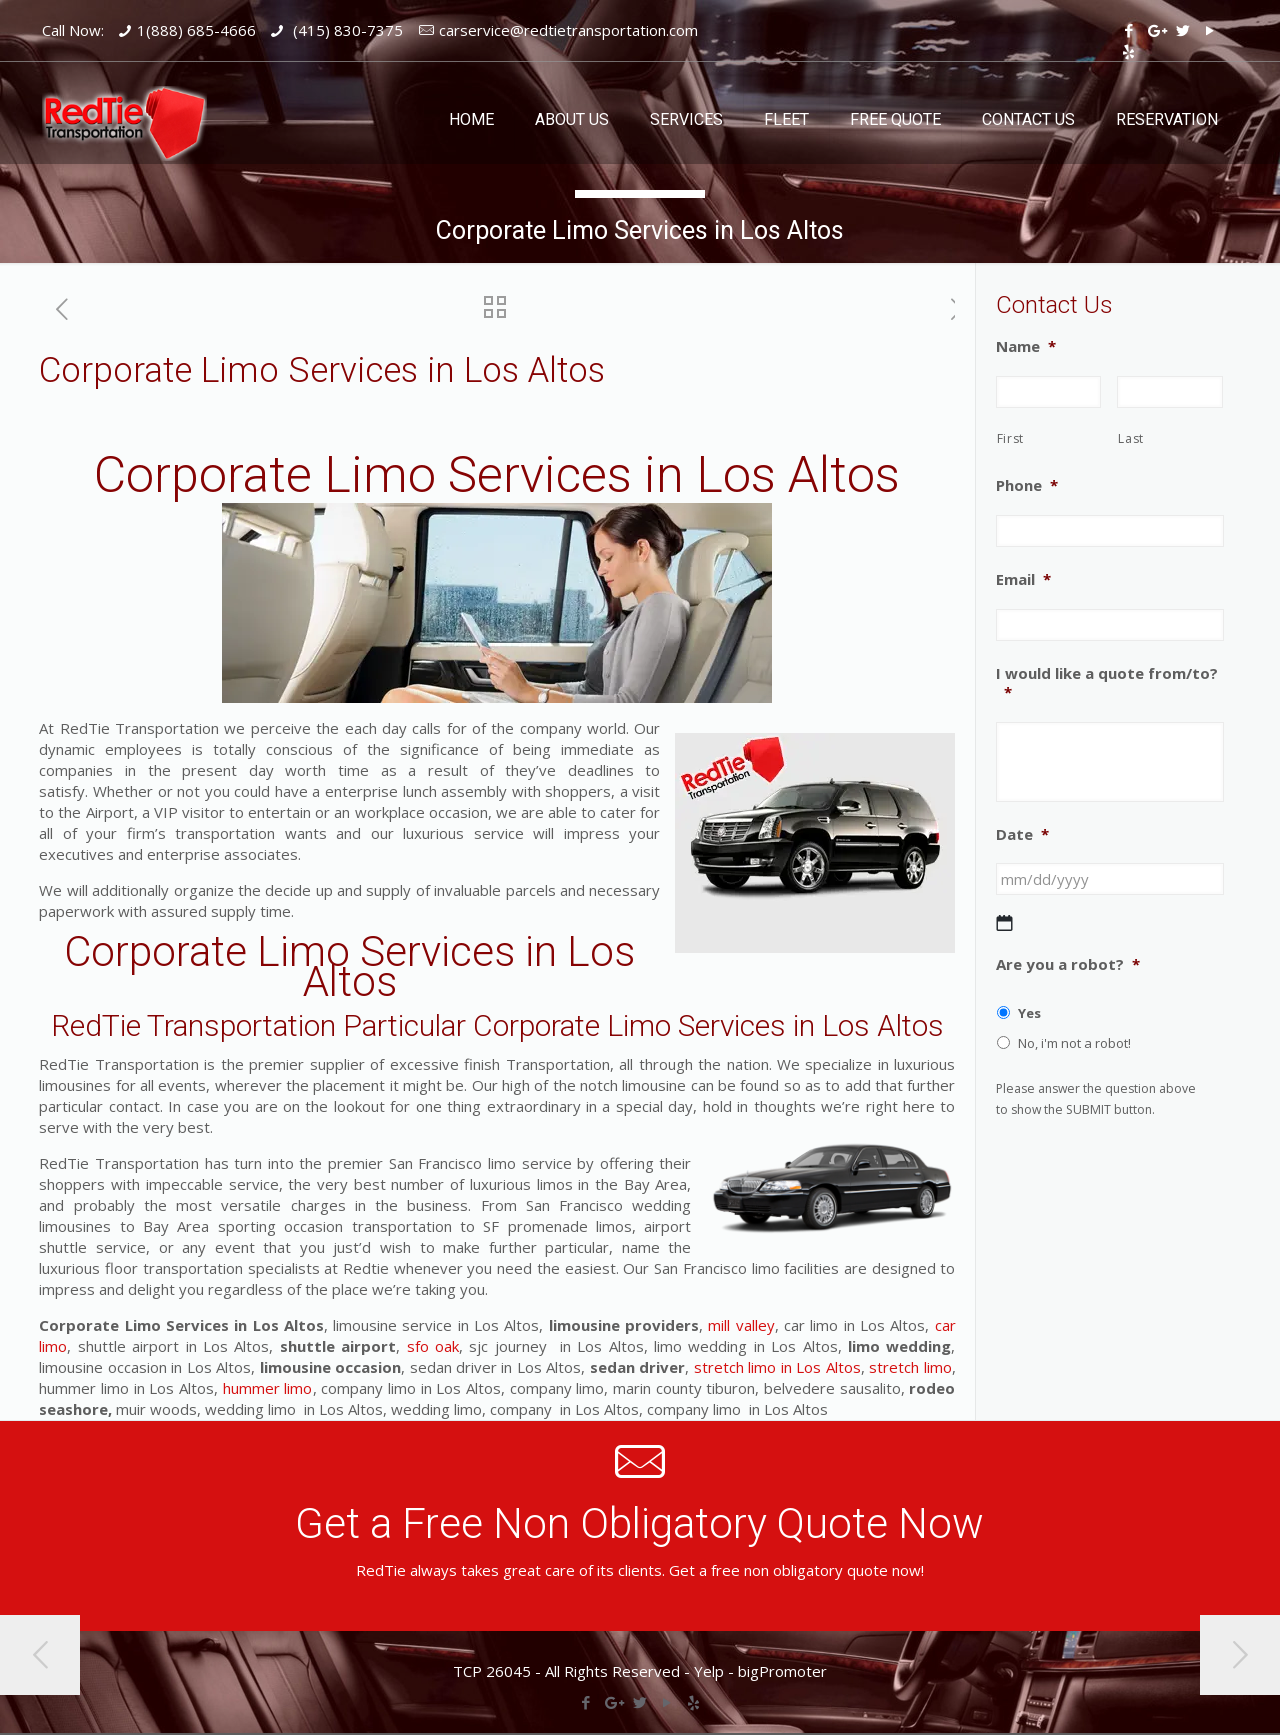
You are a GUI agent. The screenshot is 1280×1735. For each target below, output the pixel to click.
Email (1023, 579)
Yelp (709, 1671)
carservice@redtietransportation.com (568, 30)
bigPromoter (782, 1671)
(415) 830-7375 (346, 30)
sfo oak (429, 1346)
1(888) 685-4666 (196, 30)
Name (1026, 346)
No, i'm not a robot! (1074, 1043)
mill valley (741, 1325)
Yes (1029, 1013)
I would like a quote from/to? (1107, 683)
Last (1131, 438)
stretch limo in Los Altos (777, 1367)
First (1010, 438)
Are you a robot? (1068, 964)
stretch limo (908, 1367)
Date (1022, 834)
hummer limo (268, 1388)
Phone (1027, 485)
